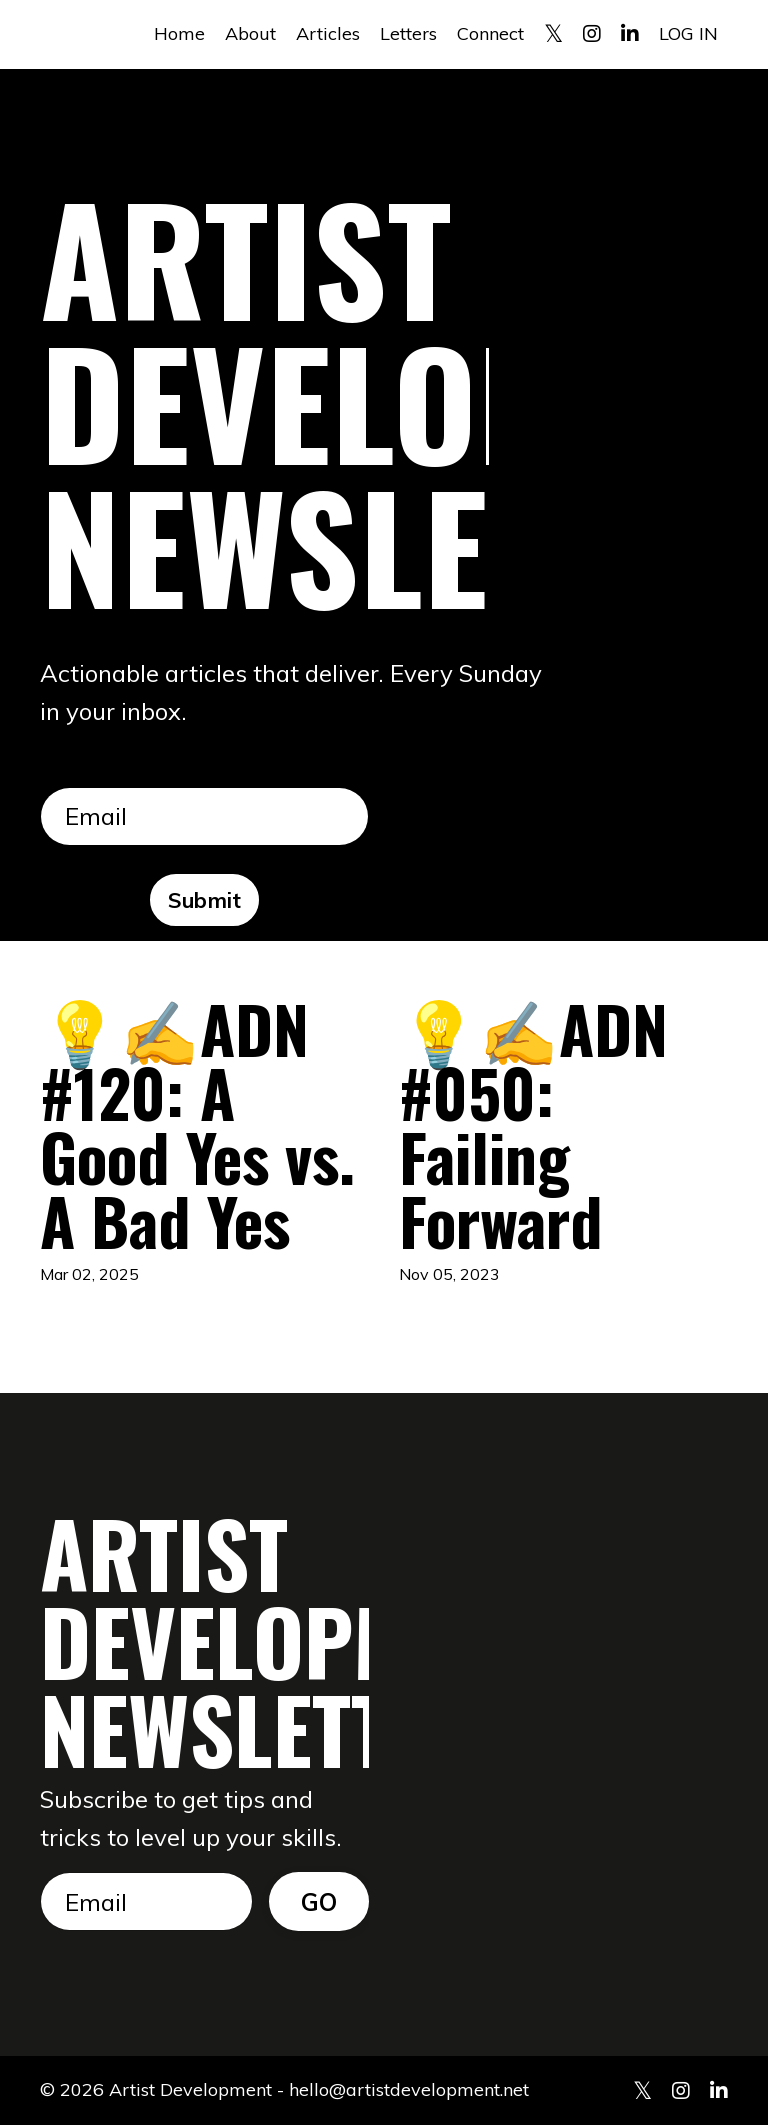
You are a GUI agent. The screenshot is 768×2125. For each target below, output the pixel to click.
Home (179, 33)
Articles (328, 33)
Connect (490, 33)
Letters (408, 33)
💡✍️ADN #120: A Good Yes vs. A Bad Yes (197, 1124)
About (250, 33)
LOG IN (688, 33)
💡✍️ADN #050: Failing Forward (533, 1124)
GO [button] (319, 1902)
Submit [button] (205, 899)
